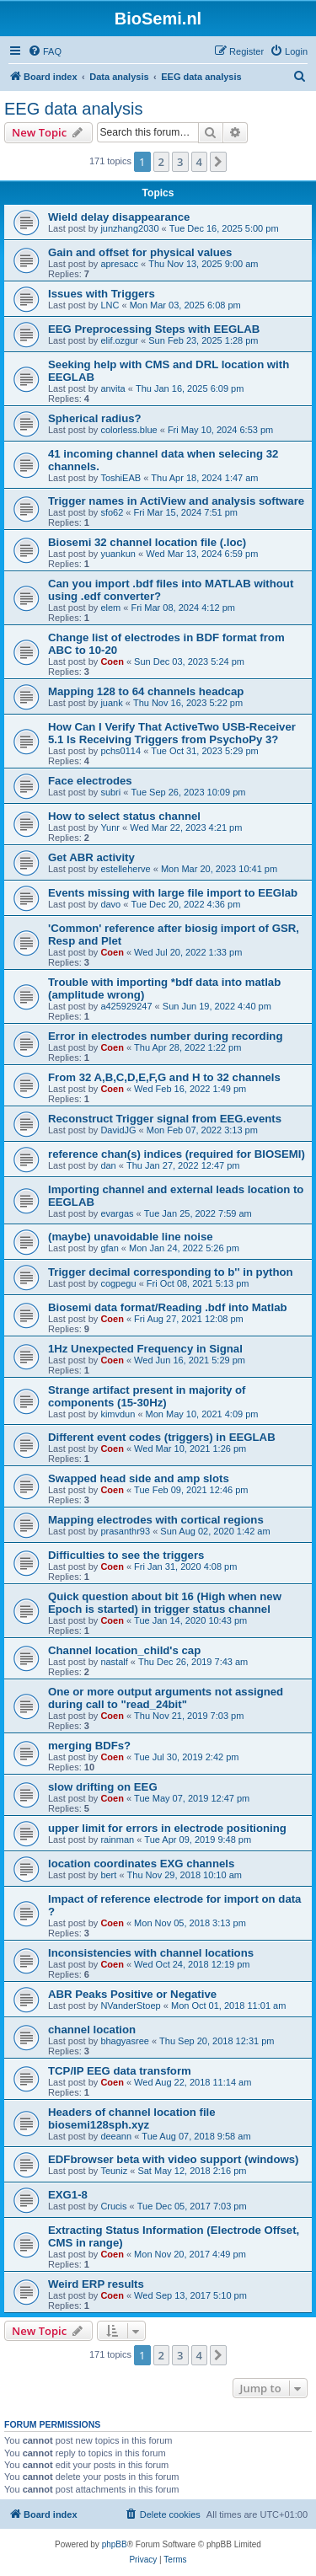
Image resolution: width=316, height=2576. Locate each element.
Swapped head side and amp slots (138, 1478)
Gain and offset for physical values (140, 252)
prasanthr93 (125, 1531)
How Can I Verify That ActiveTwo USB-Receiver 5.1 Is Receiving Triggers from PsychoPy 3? (172, 733)
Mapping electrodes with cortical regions (156, 1519)
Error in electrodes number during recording (165, 1036)
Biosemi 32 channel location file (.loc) (147, 542)
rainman (117, 1839)
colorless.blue (128, 430)
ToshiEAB (120, 478)
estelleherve (125, 869)
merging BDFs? (89, 1745)
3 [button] (180, 161)
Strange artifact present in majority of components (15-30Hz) (147, 1396)
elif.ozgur (119, 340)
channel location (92, 2029)
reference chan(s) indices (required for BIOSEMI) (176, 1154)
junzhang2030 (129, 228)
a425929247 (126, 1006)
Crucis (113, 2206)
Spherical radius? (95, 418)
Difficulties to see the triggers (126, 1555)
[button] (218, 162)
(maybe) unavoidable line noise (130, 1236)
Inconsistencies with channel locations (151, 1953)
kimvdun (117, 1414)
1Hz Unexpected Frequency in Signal (145, 1348)
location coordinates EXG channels (141, 1863)
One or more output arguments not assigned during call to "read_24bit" (165, 1698)
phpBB (114, 2544)
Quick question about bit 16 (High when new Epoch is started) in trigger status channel (164, 1602)
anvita (112, 388)
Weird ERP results (96, 2284)
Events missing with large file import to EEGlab (172, 892)
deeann (115, 2136)
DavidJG (118, 1130)
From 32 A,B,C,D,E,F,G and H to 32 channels (164, 1077)
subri (110, 792)
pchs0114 (120, 751)
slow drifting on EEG (103, 1787)
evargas (116, 1213)
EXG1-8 (68, 2194)
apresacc (119, 264)
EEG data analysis (73, 108)
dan (107, 1165)
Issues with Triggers (101, 293)
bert (108, 1875)
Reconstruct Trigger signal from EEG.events (164, 1118)
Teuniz (113, 2171)
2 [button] (161, 161)
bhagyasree (124, 2041)
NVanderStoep (130, 2005)
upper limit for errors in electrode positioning (167, 1828)
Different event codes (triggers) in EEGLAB (162, 1437)
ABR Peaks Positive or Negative (132, 1994)
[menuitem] (45, 51)
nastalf (113, 1662)
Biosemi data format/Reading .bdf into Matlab (167, 1307)
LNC (109, 305)
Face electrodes (90, 780)
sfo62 (111, 512)
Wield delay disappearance (119, 217)
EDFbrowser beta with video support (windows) (173, 2159)
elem (110, 607)
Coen (112, 661)
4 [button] (199, 161)
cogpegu (118, 1283)
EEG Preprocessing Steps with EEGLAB (154, 329)
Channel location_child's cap (124, 1650)
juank (111, 703)
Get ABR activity (91, 857)
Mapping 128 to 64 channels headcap (146, 691)
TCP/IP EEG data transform (119, 2071)
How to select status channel (124, 816)
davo (110, 904)
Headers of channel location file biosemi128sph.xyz (132, 2118)
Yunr (110, 827)
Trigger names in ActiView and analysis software (176, 501)
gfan (109, 1248)
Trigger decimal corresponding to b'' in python (170, 1272)
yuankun (118, 554)
